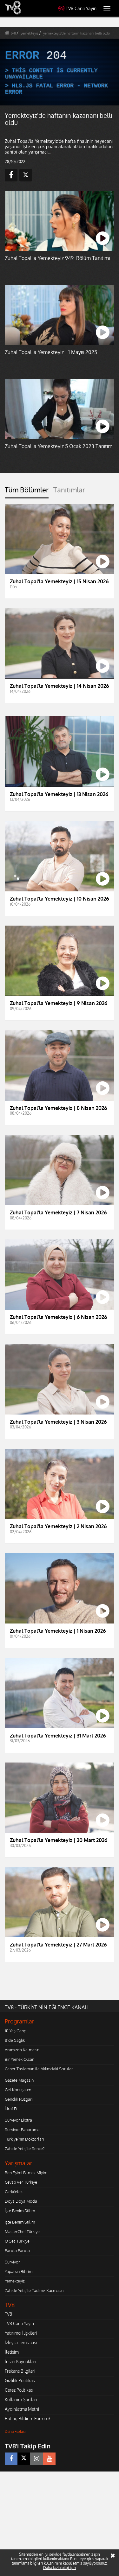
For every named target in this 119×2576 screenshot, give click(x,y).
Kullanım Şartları (21, 2399)
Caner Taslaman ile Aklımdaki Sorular (39, 2068)
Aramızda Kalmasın (22, 2049)
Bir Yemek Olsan (19, 2059)
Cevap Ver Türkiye (21, 2182)
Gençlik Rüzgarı (18, 2099)
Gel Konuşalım (18, 2089)
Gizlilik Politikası (20, 2380)
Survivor (12, 2261)
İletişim (12, 2352)
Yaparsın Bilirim (18, 2271)
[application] (59, 72)
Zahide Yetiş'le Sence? (24, 2148)
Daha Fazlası (15, 2431)
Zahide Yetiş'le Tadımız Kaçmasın (34, 2290)
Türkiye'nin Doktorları (24, 2139)
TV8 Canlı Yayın (77, 8)
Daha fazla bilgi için (59, 2567)
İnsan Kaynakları (20, 2361)
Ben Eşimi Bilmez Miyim (26, 2172)
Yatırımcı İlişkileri (21, 2333)
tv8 (13, 33)
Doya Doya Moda (21, 2201)
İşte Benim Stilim (20, 2210)
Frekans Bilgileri (20, 2371)
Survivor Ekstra (18, 2120)
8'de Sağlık (15, 2040)
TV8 (8, 2314)
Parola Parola (17, 2250)
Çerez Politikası (19, 2390)
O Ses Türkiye (17, 2241)
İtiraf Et (11, 2108)
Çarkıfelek (14, 2191)
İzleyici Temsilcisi (21, 2342)
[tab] (27, 492)
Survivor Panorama (22, 2129)
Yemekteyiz (15, 2280)
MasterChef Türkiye (22, 2231)
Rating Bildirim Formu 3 (27, 2418)
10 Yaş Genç (15, 2030)
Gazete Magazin (19, 2080)
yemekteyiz (29, 33)
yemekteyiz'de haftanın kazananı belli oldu (76, 33)
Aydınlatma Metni (22, 2409)
